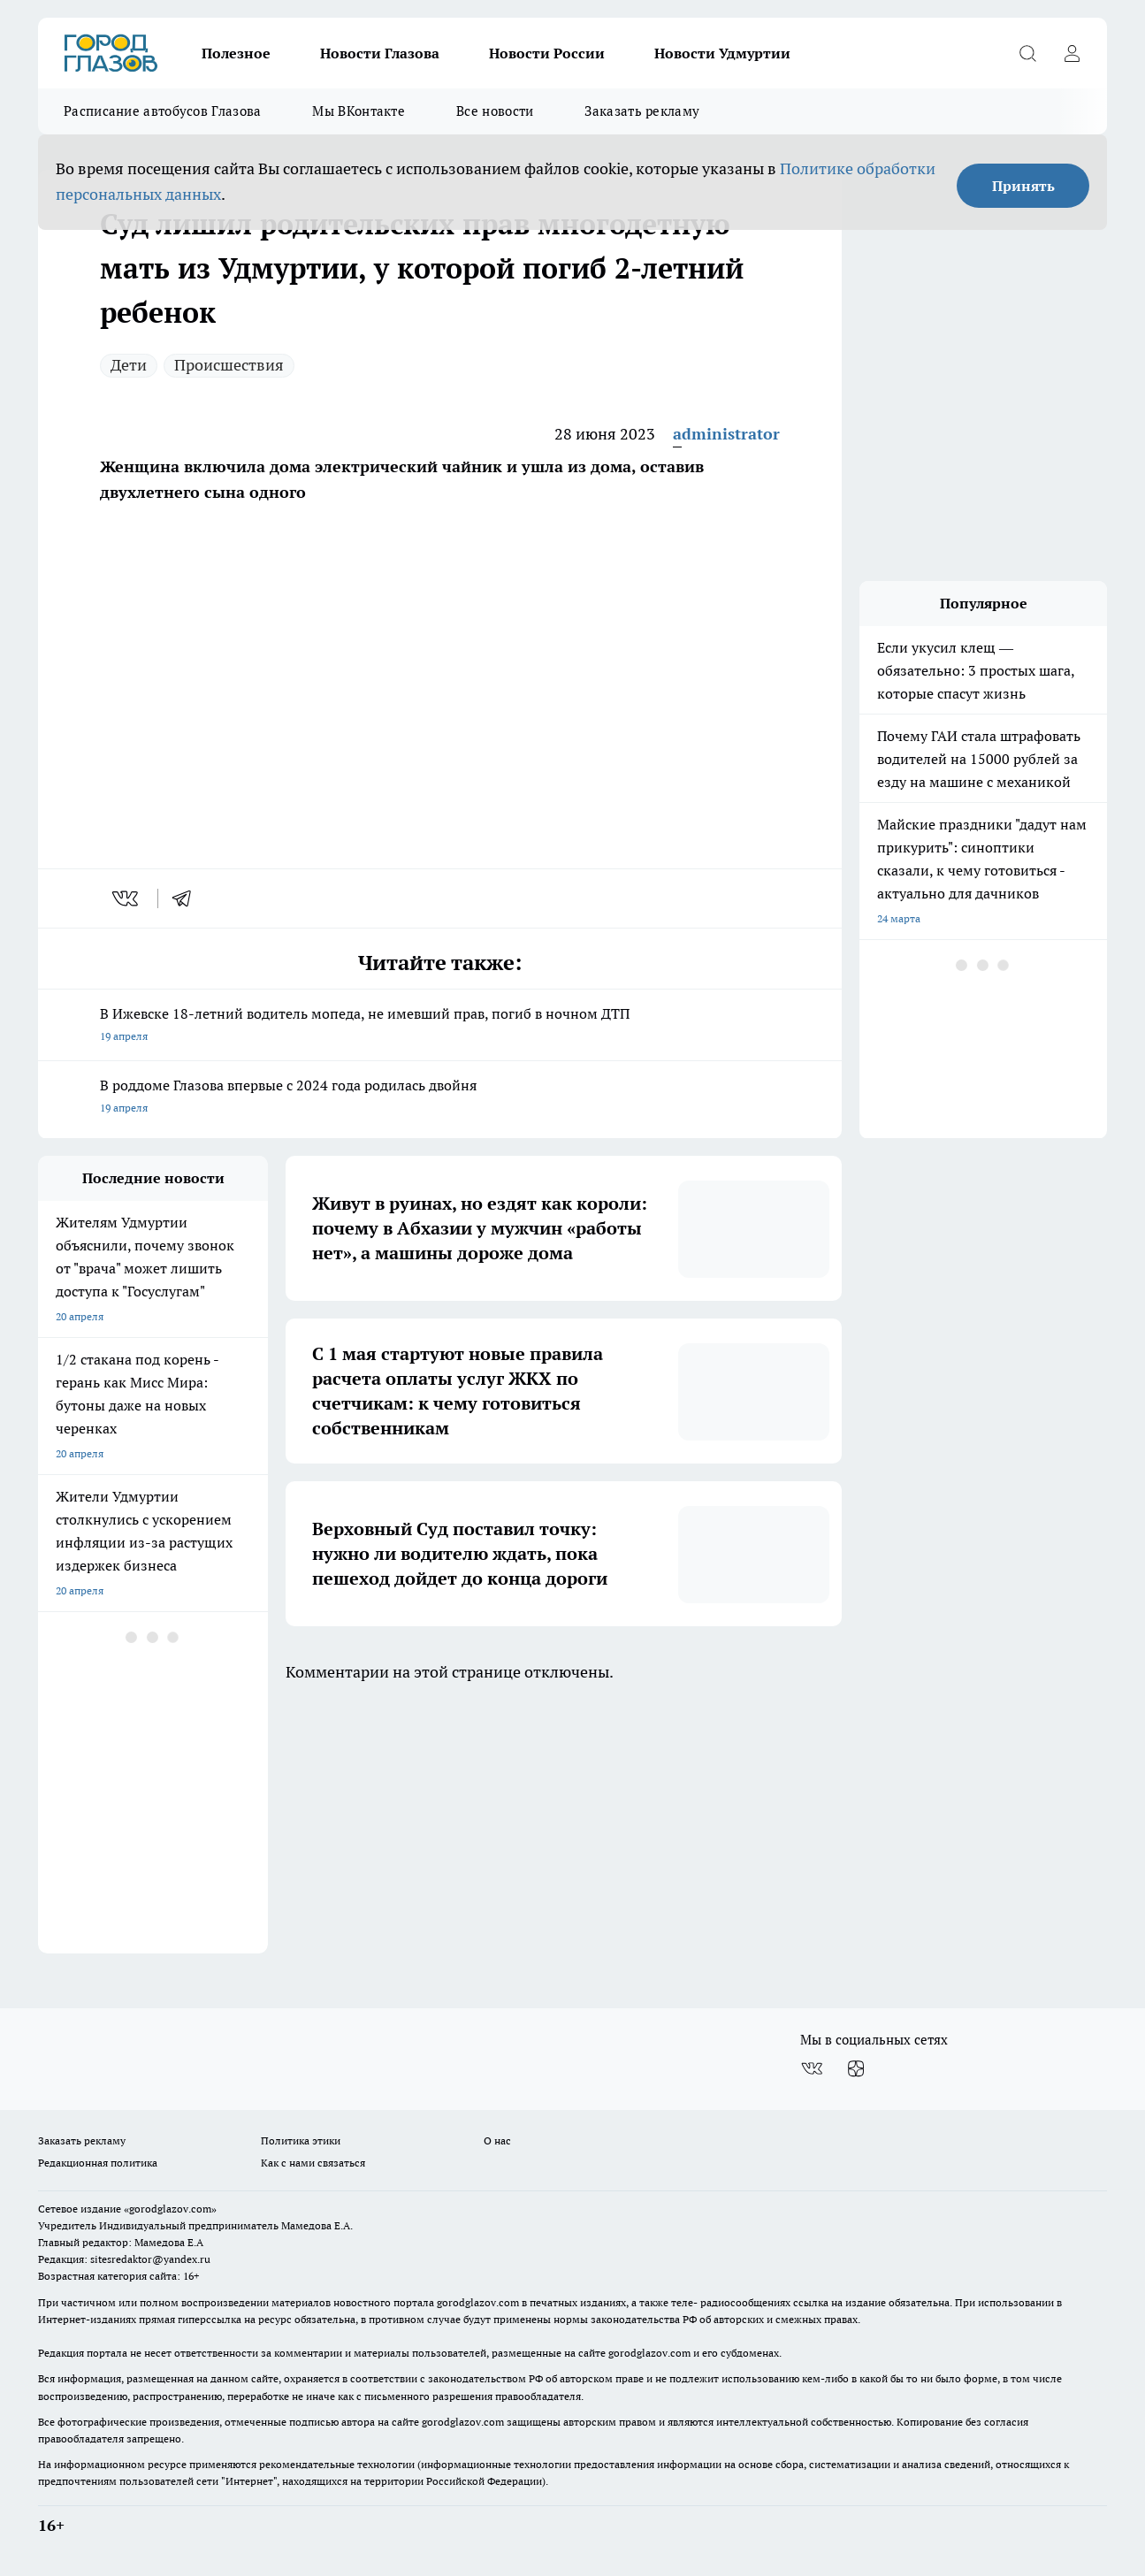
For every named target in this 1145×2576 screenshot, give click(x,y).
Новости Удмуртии (722, 53)
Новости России (547, 53)
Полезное (236, 53)
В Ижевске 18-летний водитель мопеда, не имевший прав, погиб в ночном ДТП (440, 1026)
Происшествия (229, 365)
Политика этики (300, 2140)
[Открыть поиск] (1027, 53)
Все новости (494, 111)
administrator (726, 434)
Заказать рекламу (641, 111)
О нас (497, 2140)
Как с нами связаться (313, 2162)
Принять (1023, 186)
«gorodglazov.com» (170, 2208)
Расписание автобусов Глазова (162, 111)
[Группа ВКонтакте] (812, 2068)
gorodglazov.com (478, 2302)
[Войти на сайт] (1071, 53)
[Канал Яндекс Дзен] (856, 2068)
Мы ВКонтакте (358, 111)
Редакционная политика (97, 2162)
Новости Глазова (379, 53)
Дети (129, 365)
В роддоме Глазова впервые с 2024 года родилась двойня (440, 1098)
